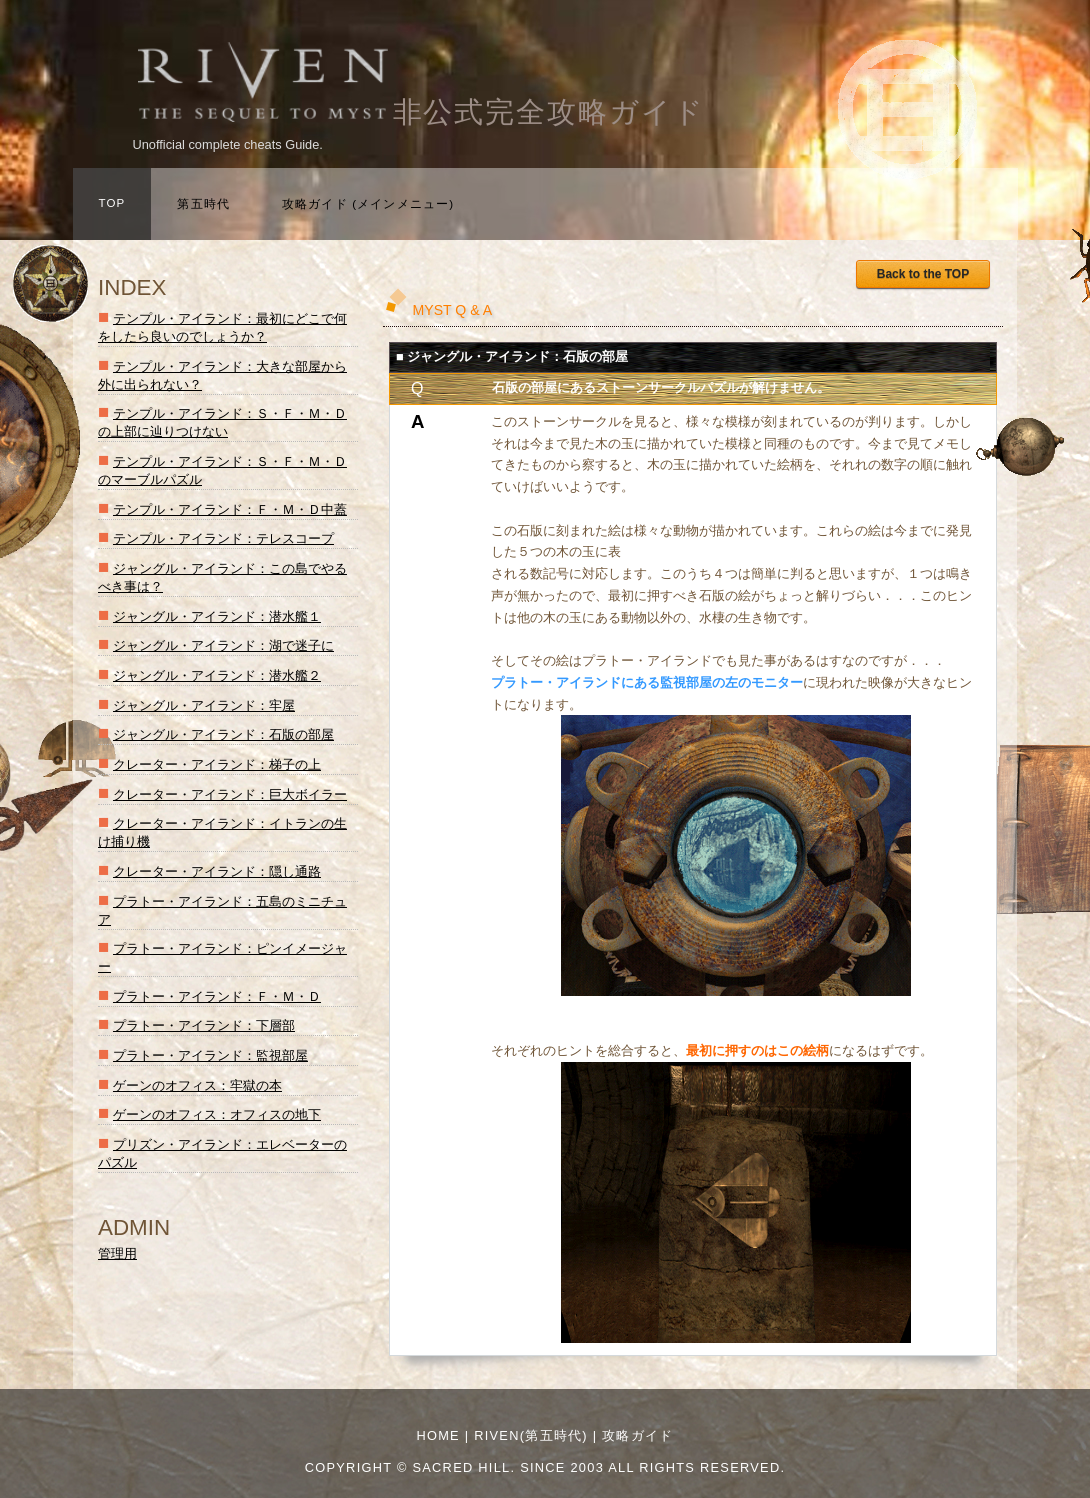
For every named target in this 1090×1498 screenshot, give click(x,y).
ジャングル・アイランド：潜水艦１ (217, 616)
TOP (112, 203)
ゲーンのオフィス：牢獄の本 (197, 1085)
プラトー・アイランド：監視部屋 (210, 1055)
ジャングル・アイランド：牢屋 (204, 705)
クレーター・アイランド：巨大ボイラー (230, 794)
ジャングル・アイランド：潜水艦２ (217, 675)
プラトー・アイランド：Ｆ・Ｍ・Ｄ (217, 996)
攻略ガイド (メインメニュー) (368, 204)
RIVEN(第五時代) (531, 1435)
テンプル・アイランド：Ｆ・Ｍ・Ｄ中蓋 (230, 509)
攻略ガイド (637, 1435)
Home (438, 1435)
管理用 (117, 1253)
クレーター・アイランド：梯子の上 (217, 764)
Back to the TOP (923, 274)
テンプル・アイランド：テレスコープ (223, 538)
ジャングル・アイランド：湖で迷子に (223, 645)
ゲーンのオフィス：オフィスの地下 (217, 1114)
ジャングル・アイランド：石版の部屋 (223, 734)
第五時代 (203, 204)
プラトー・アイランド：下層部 (204, 1025)
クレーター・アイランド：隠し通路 (217, 871)
